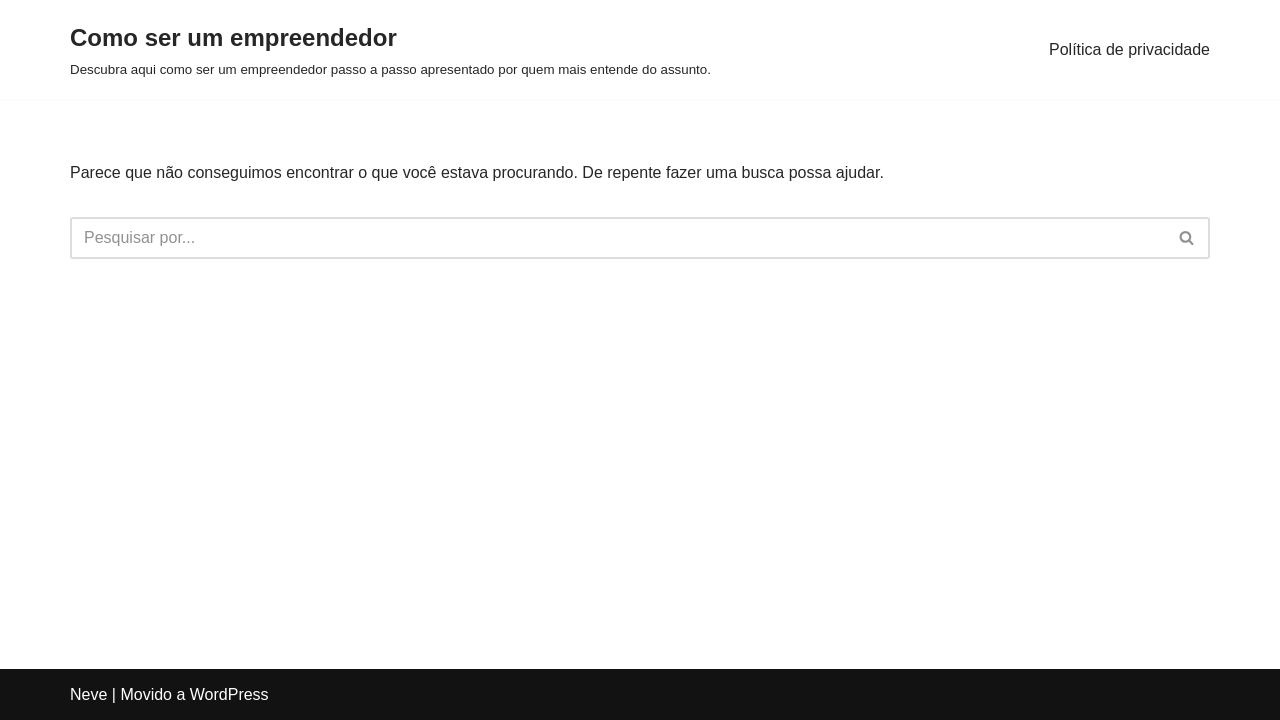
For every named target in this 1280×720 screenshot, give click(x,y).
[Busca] (617, 238)
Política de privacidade (1129, 49)
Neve (88, 694)
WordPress (229, 694)
